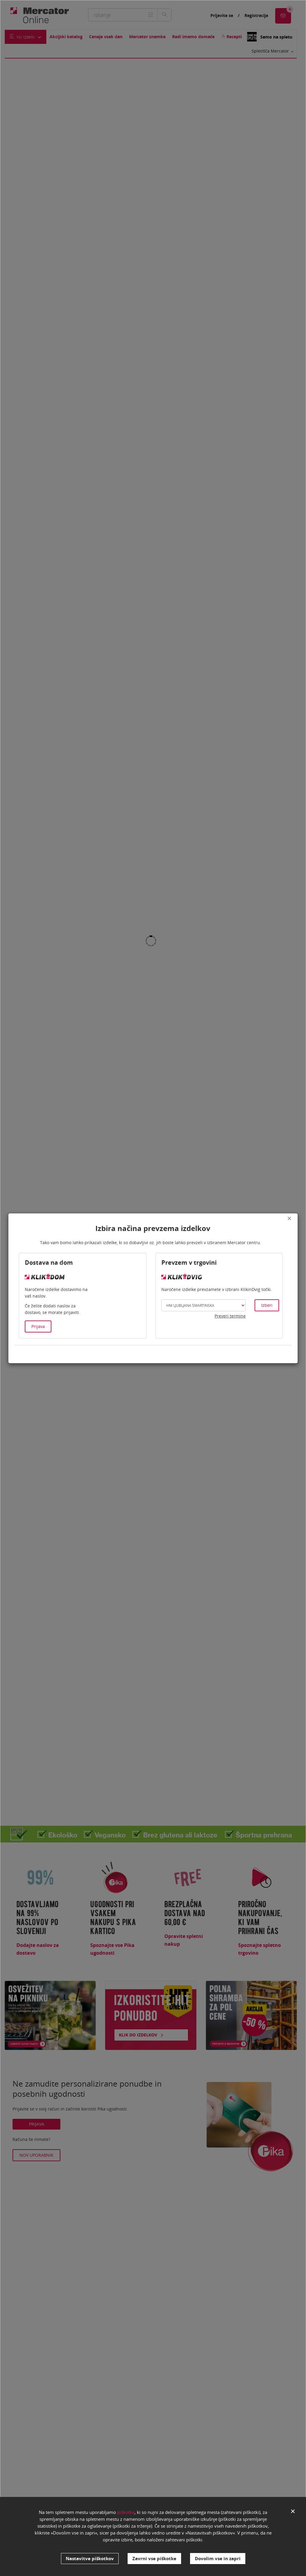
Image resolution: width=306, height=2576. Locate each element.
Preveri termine (230, 1316)
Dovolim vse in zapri (218, 2558)
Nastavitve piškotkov (90, 2558)
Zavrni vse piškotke (154, 2558)
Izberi (267, 1305)
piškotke (125, 2515)
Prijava (38, 1326)
